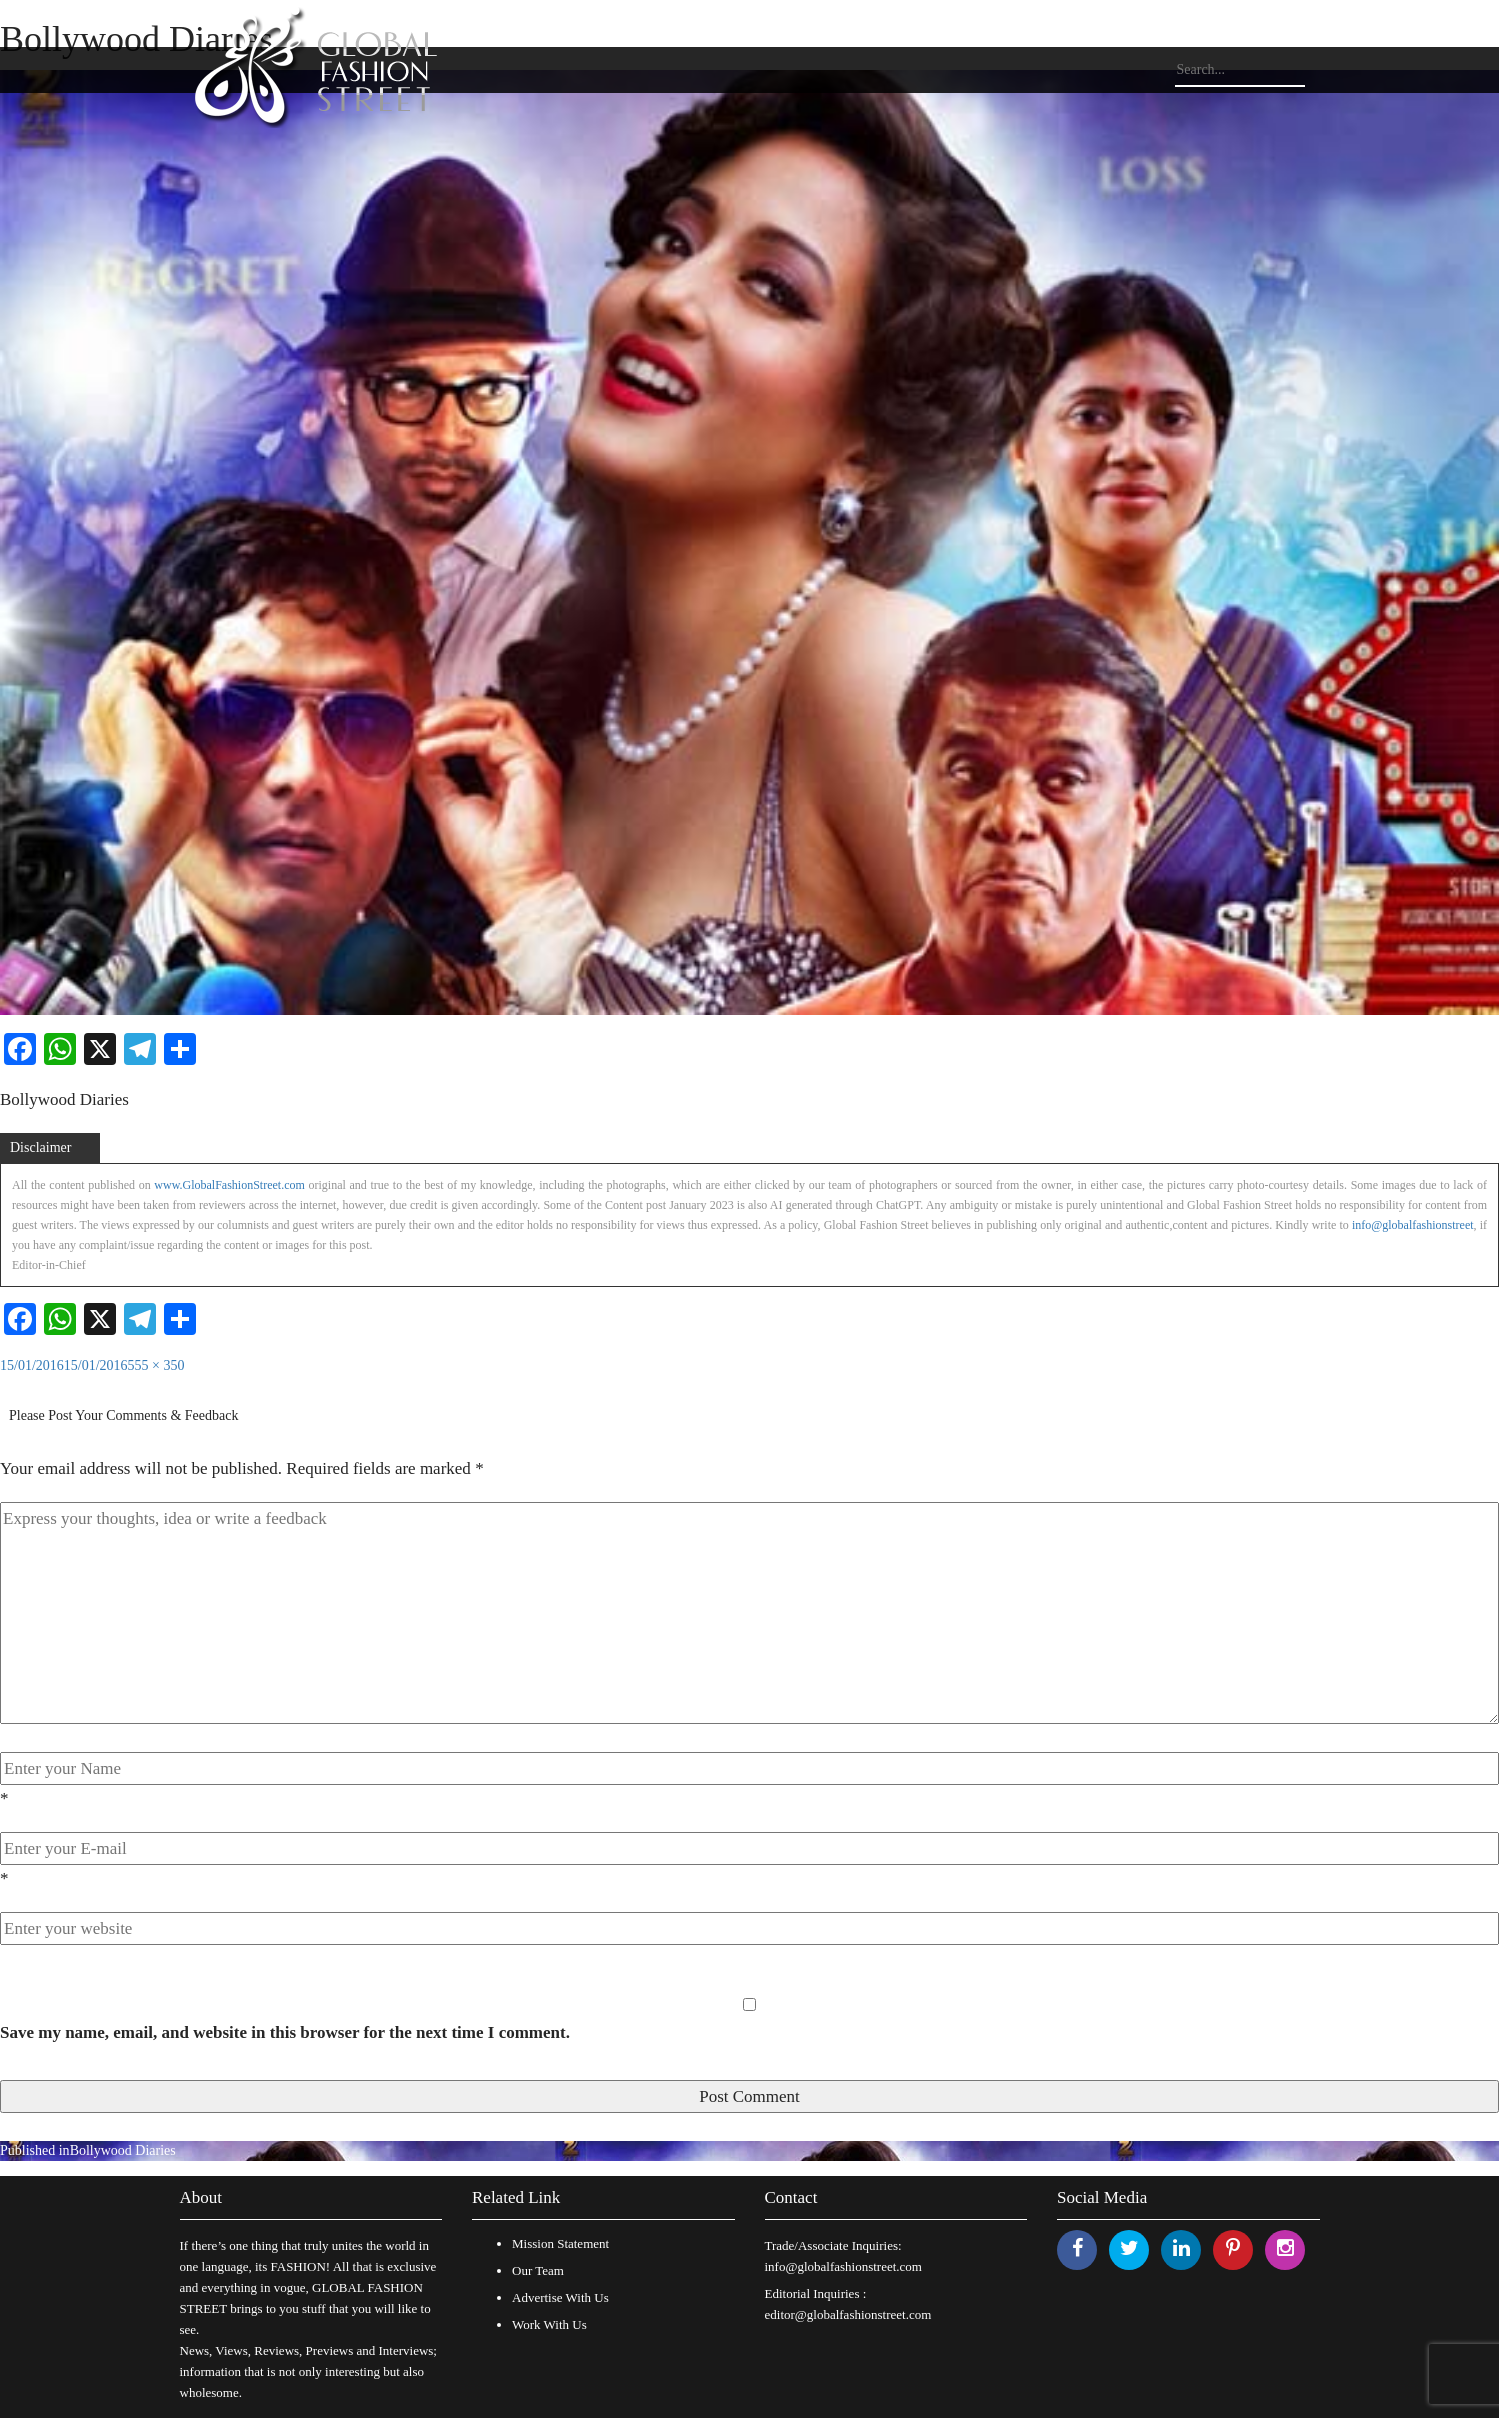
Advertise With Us (560, 2297)
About (201, 2197)
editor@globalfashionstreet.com (848, 2314)
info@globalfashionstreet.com (843, 2266)
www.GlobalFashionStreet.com (229, 1185)
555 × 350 (156, 1365)
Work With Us (549, 2324)
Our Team (538, 2270)
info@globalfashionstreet (1413, 1225)
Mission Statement (560, 2243)
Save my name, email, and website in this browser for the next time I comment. (285, 2032)
